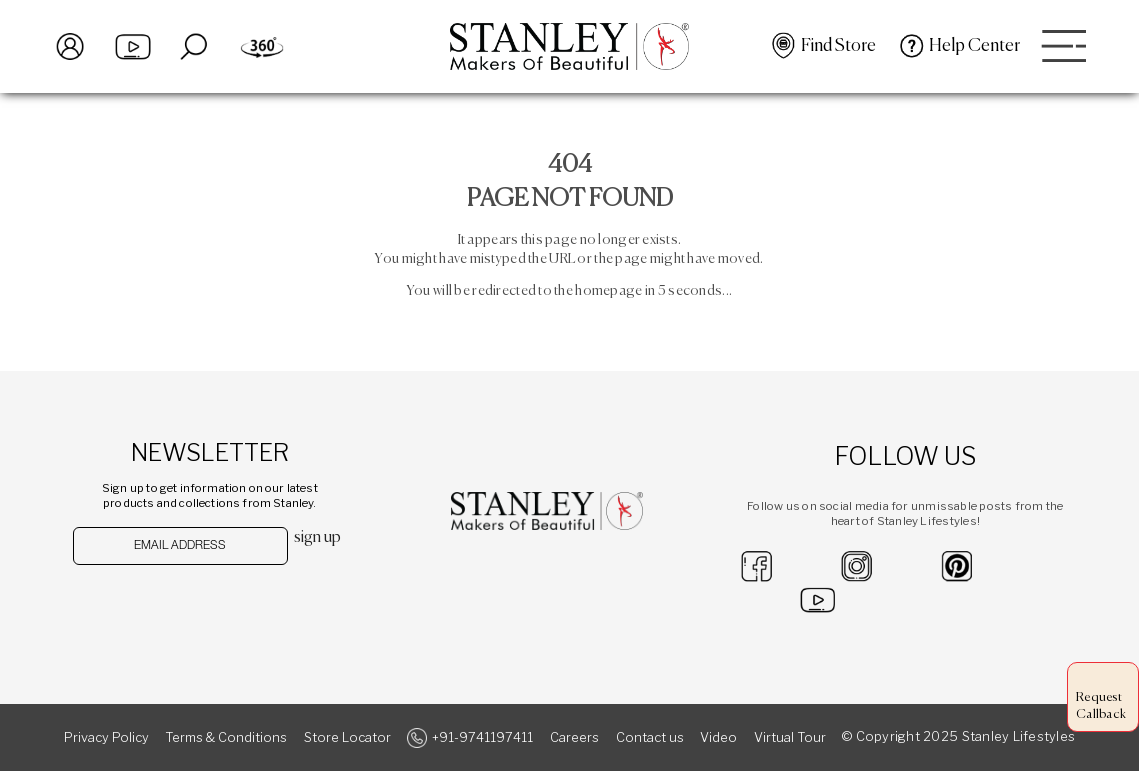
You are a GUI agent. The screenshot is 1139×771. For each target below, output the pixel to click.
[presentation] (176, 604)
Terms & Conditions (226, 737)
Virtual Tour (790, 737)
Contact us (650, 737)
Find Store (838, 46)
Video (718, 737)
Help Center (974, 46)
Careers (574, 737)
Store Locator (347, 737)
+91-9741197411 (482, 737)
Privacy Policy (106, 737)
